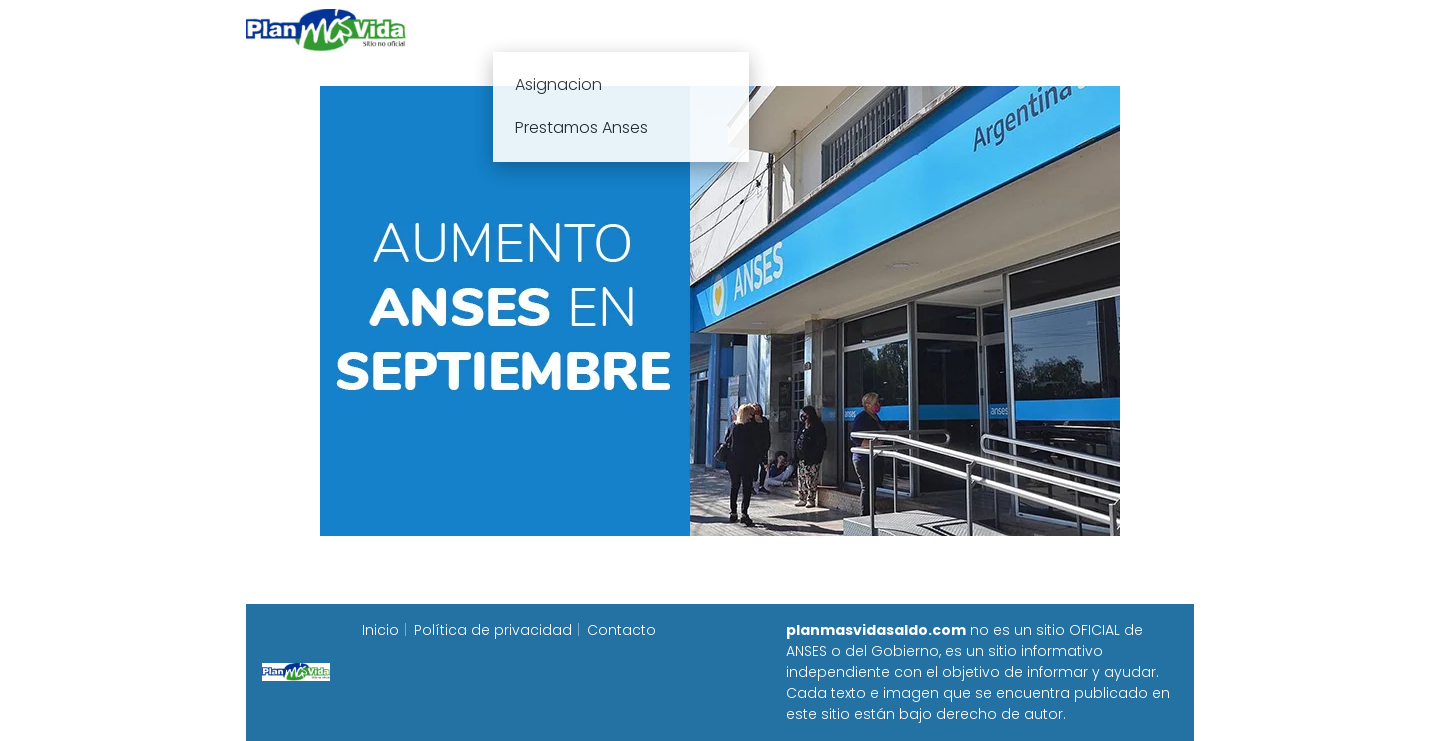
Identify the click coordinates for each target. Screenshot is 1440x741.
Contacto (621, 630)
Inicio (498, 29)
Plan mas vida (602, 29)
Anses (710, 29)
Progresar (971, 29)
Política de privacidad (493, 630)
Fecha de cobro (841, 29)
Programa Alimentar (1116, 29)
